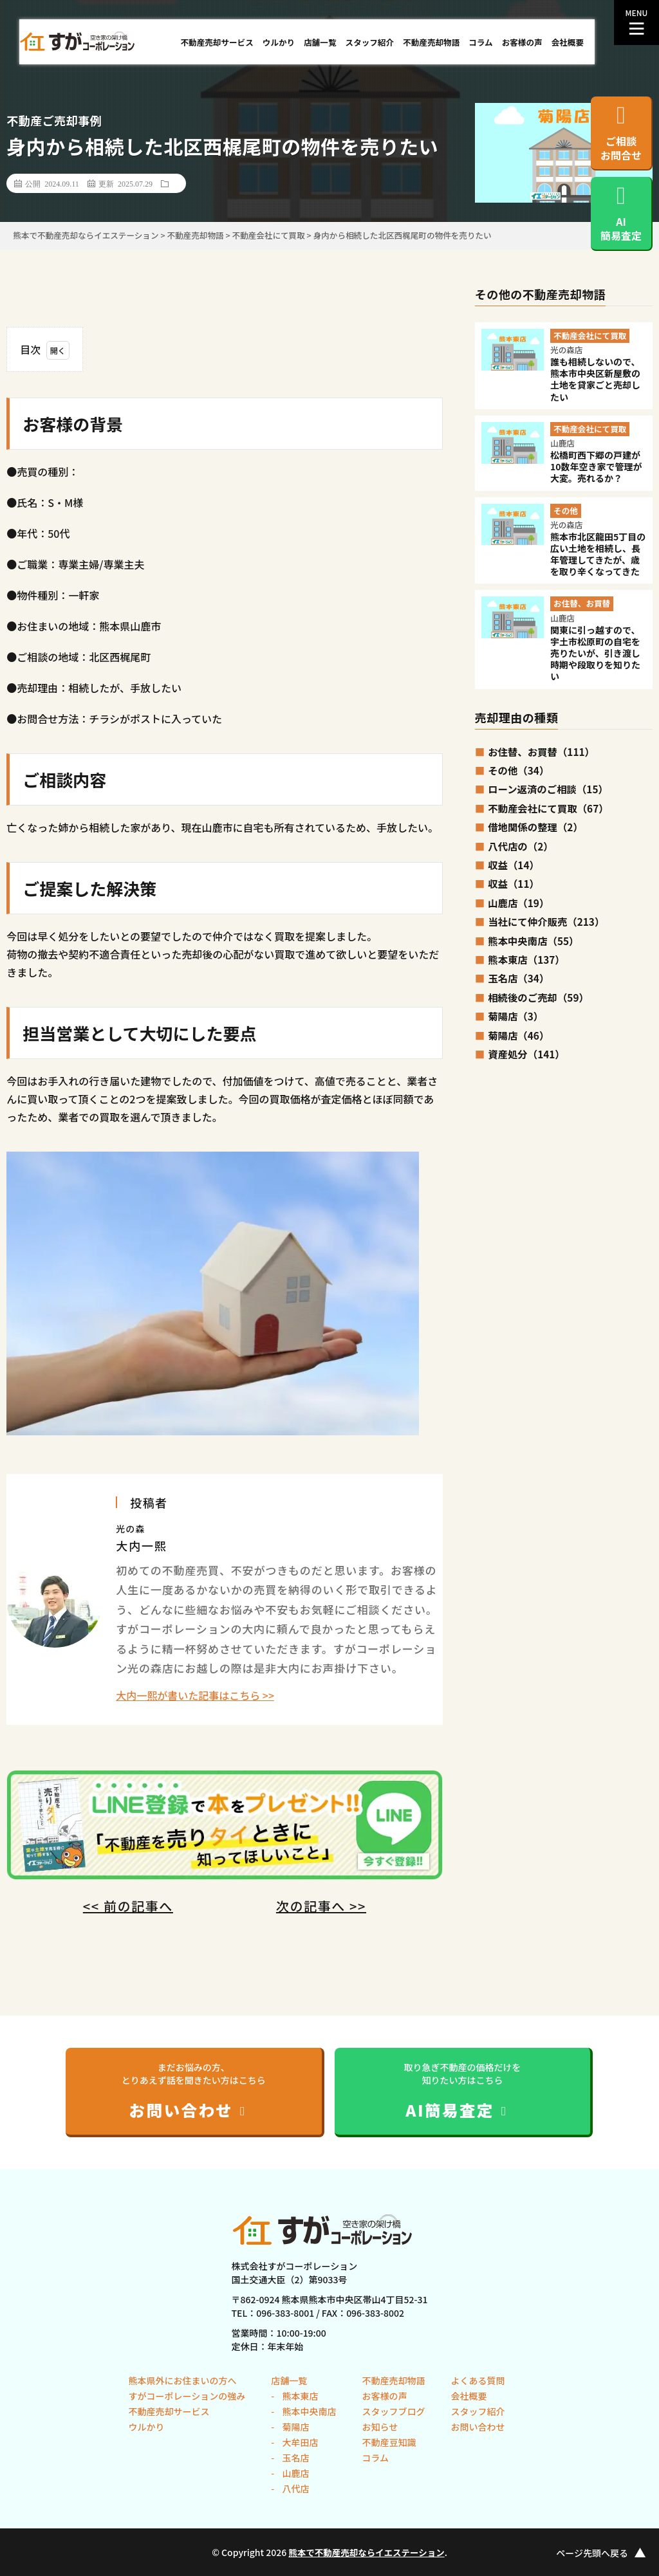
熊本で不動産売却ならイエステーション (367, 2552)
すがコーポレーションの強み (187, 2395)
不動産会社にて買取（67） (548, 808)
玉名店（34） (518, 978)
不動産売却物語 (431, 42)
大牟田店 (299, 2442)
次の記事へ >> (321, 1906)
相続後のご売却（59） (538, 997)
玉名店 (294, 2457)
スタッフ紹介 (370, 42)
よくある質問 (477, 2380)
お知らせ (380, 2426)
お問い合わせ (477, 2426)
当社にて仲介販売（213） (546, 921)
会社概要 (568, 42)
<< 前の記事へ (128, 1906)
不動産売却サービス (216, 42)
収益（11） (513, 883)
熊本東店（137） (526, 959)
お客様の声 (522, 42)
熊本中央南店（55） (533, 941)
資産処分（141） (526, 1054)
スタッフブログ (393, 2411)
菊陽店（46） (518, 1035)
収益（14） (513, 865)
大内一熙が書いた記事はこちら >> (195, 1695)
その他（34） (518, 770)
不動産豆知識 (389, 2442)
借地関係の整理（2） (535, 827)
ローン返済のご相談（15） (548, 789)
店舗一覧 (320, 42)
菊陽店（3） (515, 1016)
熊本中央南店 (308, 2411)
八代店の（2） (520, 846)
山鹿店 (294, 2473)
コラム (480, 42)
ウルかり (279, 42)
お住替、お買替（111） (541, 751)
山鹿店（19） (518, 903)
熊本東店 (299, 2395)
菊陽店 (294, 2426)
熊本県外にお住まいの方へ (183, 2380)
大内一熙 (141, 1545)
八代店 (294, 2488)
